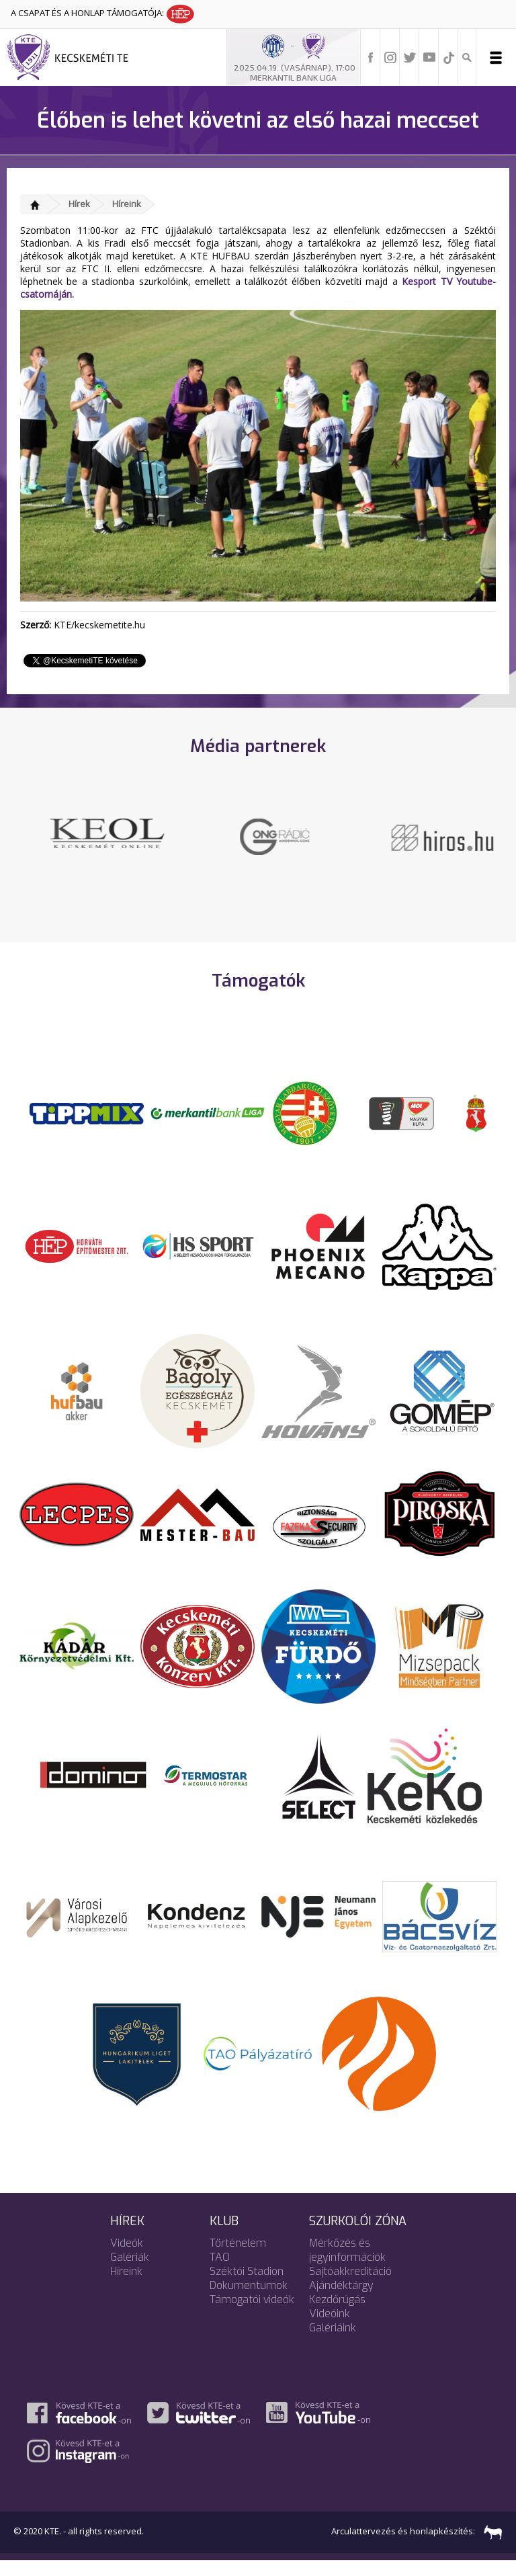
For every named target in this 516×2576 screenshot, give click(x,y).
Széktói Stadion (247, 2286)
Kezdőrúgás (337, 2314)
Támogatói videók (252, 2314)
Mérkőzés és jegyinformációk (347, 2265)
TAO (220, 2272)
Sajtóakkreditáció (350, 2286)
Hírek (79, 204)
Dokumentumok (249, 2300)
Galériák (129, 2272)
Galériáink (332, 2342)
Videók (126, 2258)
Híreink (126, 204)
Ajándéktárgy (341, 2300)
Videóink (329, 2328)
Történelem (238, 2258)
